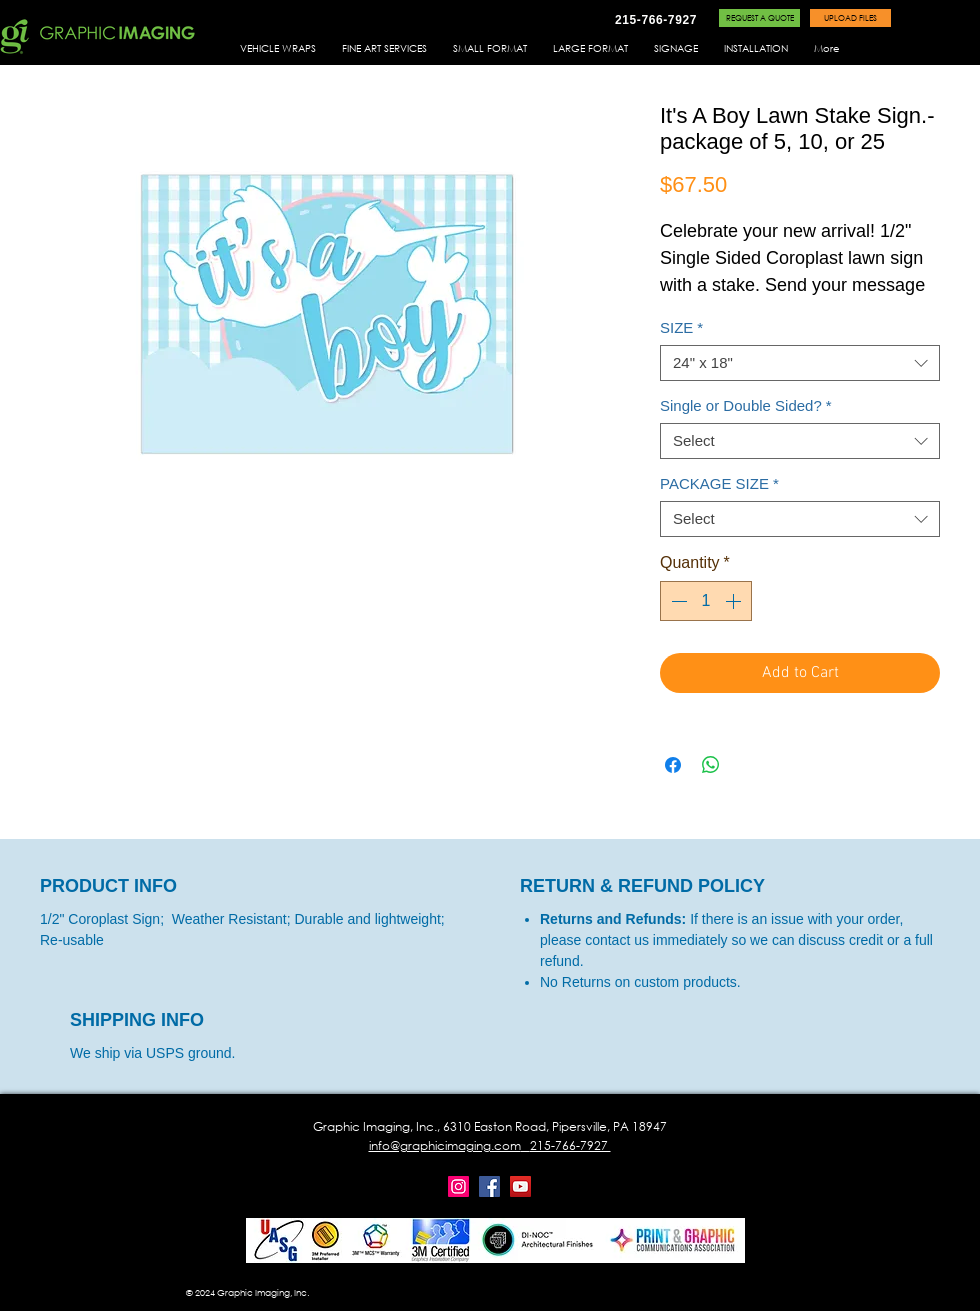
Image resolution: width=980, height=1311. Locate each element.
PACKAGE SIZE (719, 483)
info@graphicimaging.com (445, 1145)
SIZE (681, 327)
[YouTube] (520, 1186)
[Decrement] (677, 601)
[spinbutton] (706, 601)
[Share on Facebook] (673, 765)
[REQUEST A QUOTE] (759, 18)
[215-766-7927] (656, 19)
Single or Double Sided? (746, 405)
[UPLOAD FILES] (850, 18)
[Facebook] (489, 1186)
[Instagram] (458, 1186)
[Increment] (735, 601)
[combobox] (800, 363)
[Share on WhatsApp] (711, 765)
